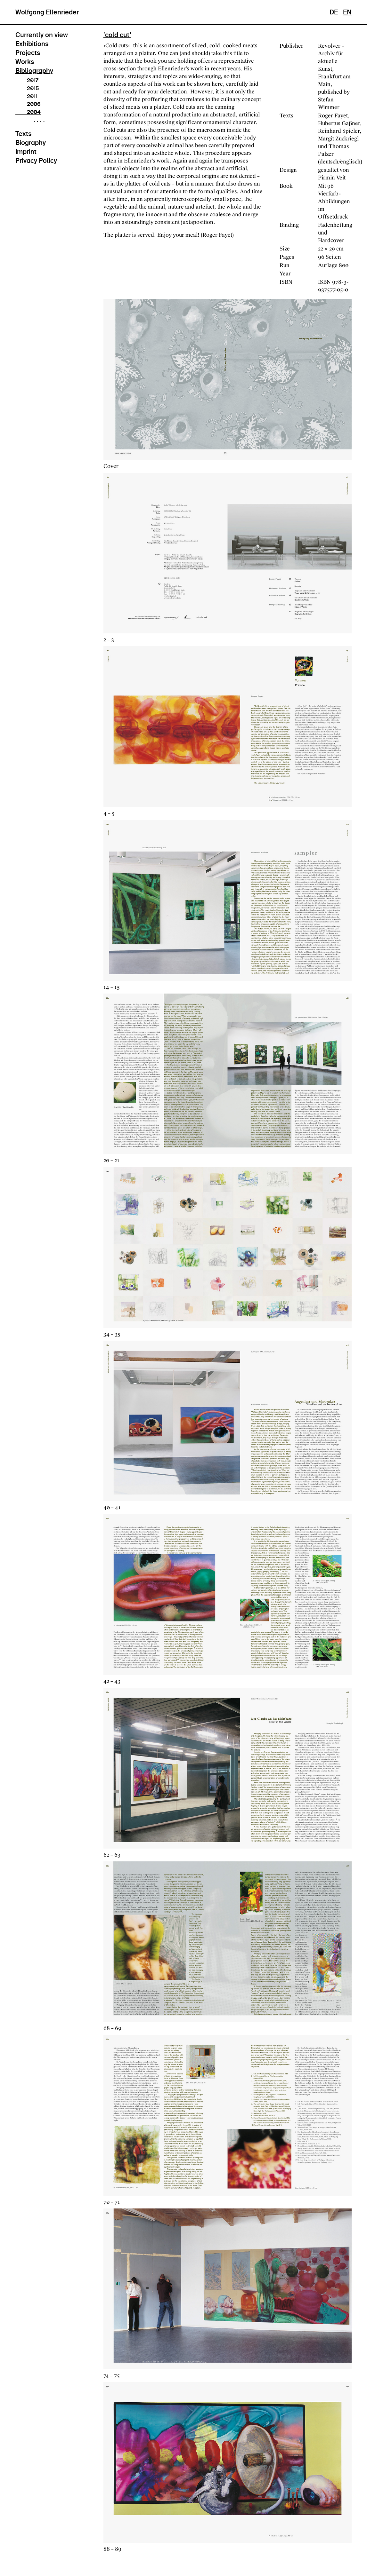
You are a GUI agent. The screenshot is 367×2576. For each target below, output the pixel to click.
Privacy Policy (36, 160)
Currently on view (41, 35)
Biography (30, 143)
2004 (28, 111)
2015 (27, 88)
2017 (26, 80)
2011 (26, 96)
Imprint (26, 151)
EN (347, 12)
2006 (28, 103)
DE (334, 12)
